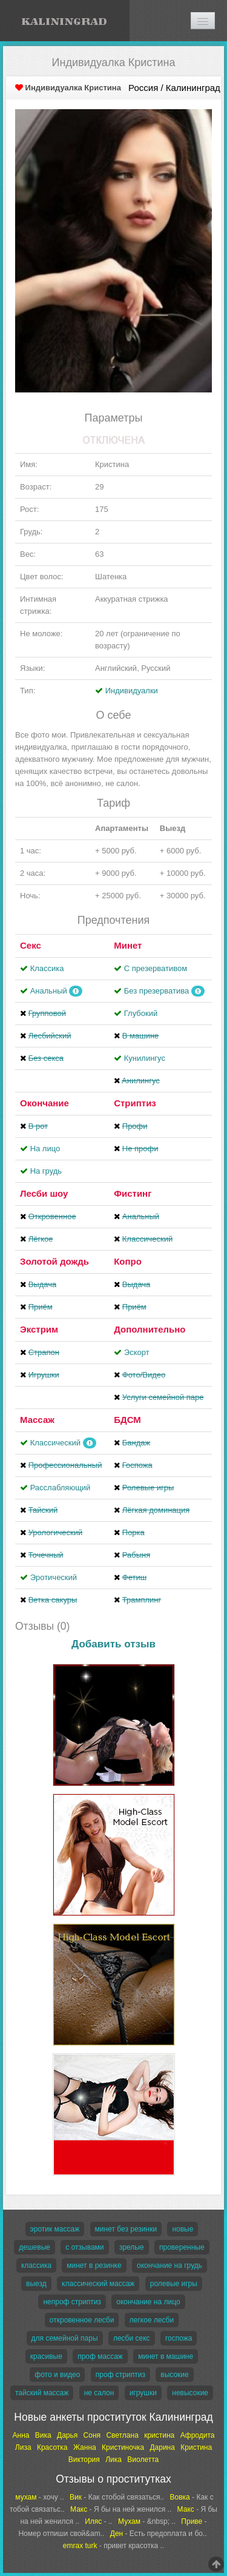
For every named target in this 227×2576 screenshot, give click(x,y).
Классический (55, 1442)
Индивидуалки (131, 690)
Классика (47, 968)
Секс (30, 945)
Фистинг (132, 1193)
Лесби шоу (44, 1193)
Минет (128, 945)
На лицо (45, 1148)
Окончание (44, 1103)
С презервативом (155, 968)
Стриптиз (135, 1103)
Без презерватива (156, 990)
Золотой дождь (54, 1261)
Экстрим (39, 1329)
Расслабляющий (60, 1487)
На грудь (46, 1170)
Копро (128, 1261)
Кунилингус (144, 1058)
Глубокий (140, 1013)
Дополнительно (149, 1329)
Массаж (37, 1419)
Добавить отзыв (113, 1644)
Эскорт (137, 1352)
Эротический (53, 1577)
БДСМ (127, 1419)
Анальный (48, 990)
